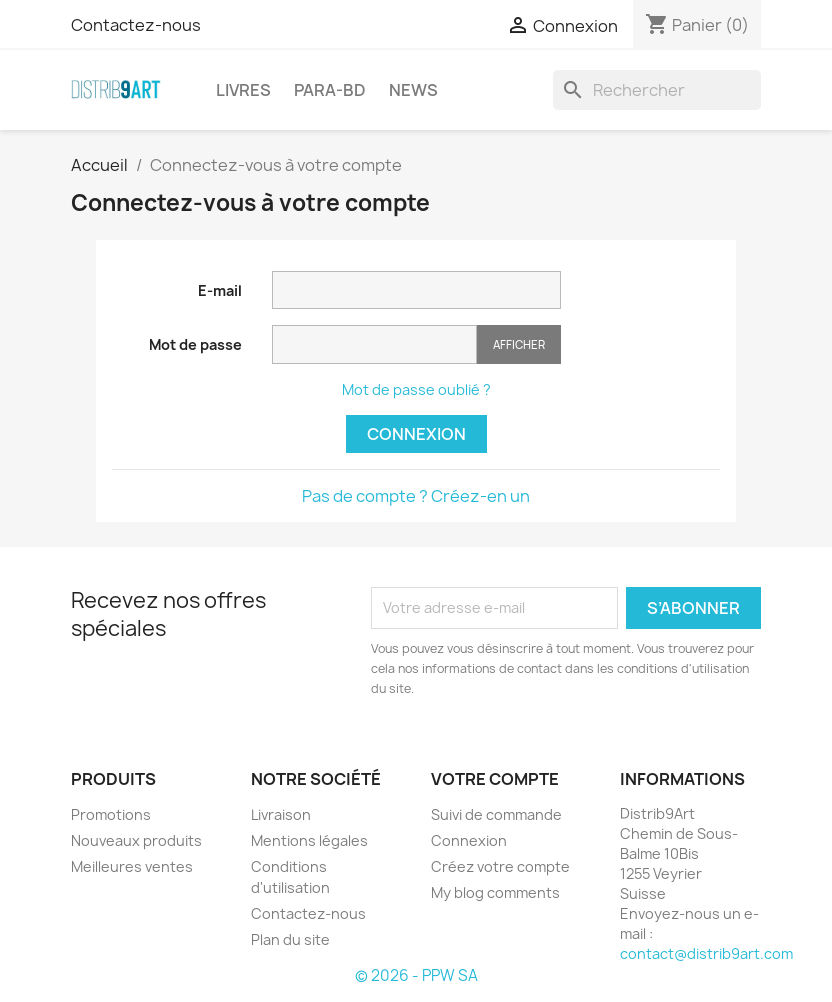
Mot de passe (195, 344)
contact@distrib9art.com (706, 953)
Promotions (111, 814)
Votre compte (495, 779)
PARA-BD (330, 90)
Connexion (416, 434)
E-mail (220, 290)
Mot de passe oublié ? (416, 389)
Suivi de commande (496, 814)
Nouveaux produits (136, 840)
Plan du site (290, 939)
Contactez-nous (136, 25)
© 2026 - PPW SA (416, 975)
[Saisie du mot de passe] (374, 344)
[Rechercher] (657, 90)
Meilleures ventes (132, 866)
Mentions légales (309, 840)
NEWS (413, 90)
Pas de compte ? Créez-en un (416, 496)
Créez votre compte (500, 866)
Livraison (281, 814)
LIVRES (243, 90)
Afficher (519, 344)
